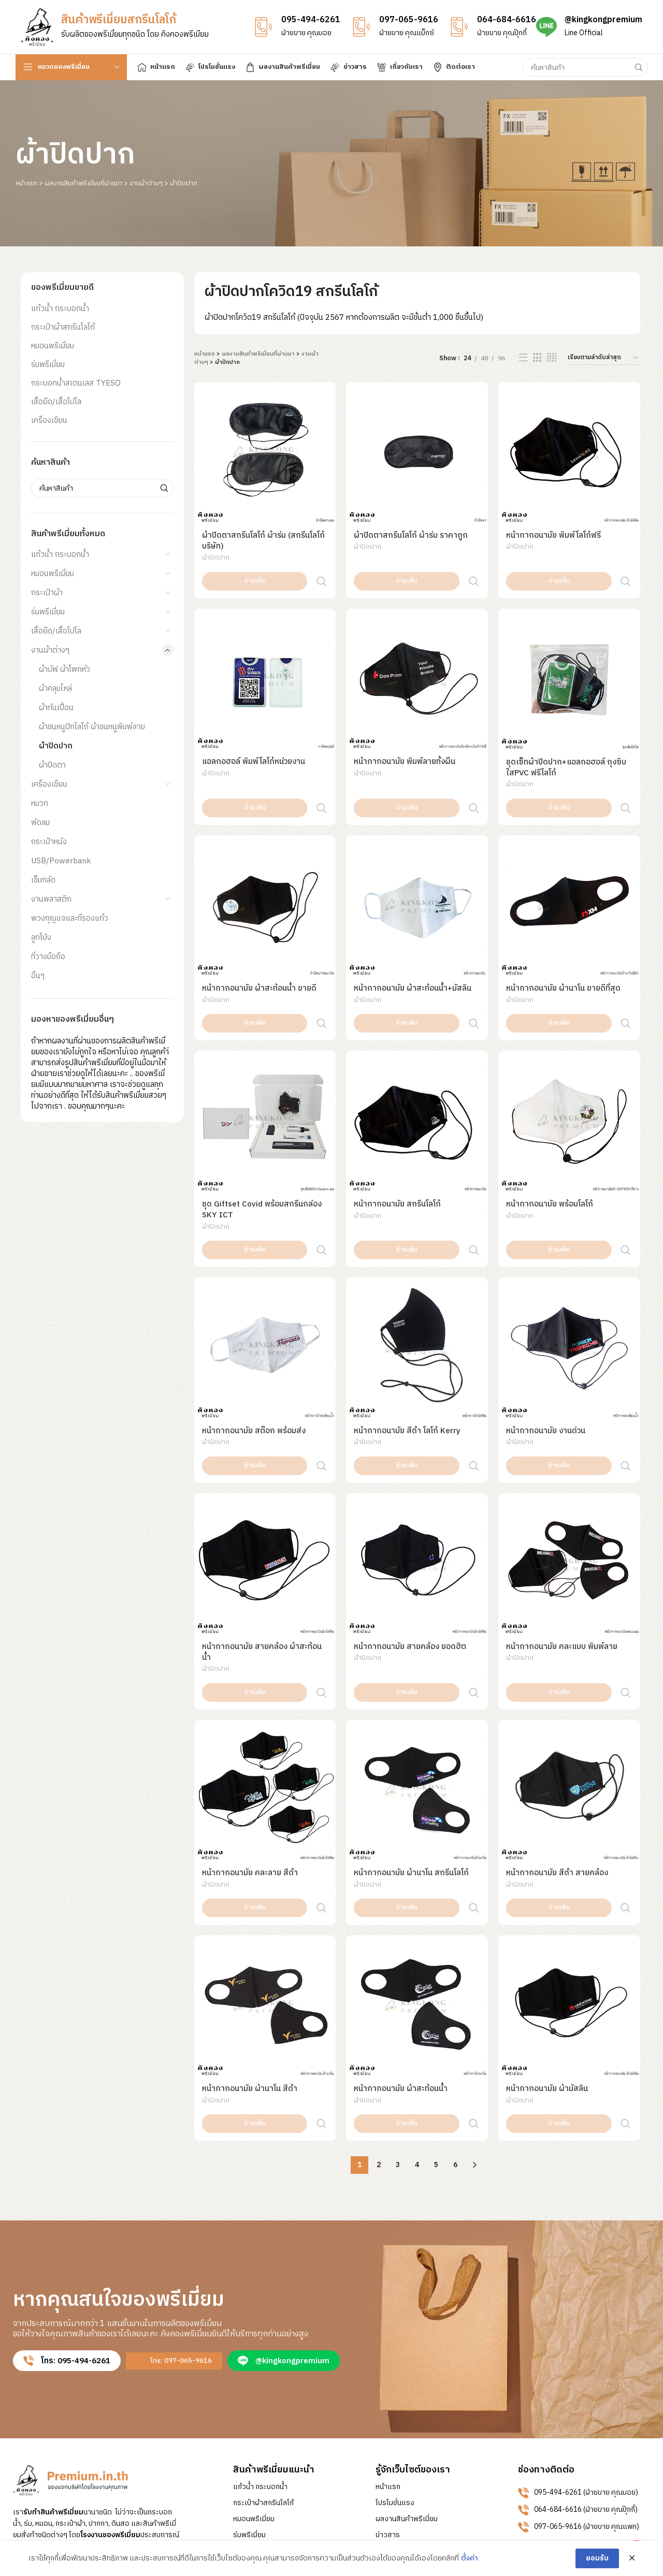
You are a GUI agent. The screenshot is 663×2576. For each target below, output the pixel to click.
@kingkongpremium (603, 20)
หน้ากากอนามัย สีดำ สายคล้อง (557, 1742)
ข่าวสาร (388, 2361)
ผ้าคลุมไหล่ (55, 688)
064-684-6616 (506, 20)
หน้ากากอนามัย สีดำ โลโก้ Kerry (407, 1343)
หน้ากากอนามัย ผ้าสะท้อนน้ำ (401, 1936)
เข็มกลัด (43, 880)
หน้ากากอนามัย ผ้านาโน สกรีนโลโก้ (411, 1742)
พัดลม (40, 822)
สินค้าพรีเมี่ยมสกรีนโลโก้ (118, 20)
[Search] (585, 67)
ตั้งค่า (469, 2558)
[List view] (523, 358)
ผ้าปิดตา (52, 765)
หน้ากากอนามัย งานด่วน (545, 1343)
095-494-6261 (310, 20)
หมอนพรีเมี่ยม (52, 346)
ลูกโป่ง (41, 937)
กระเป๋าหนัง (49, 841)
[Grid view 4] (551, 358)
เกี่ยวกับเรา (392, 2377)
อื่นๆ (38, 975)
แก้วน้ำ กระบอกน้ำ (60, 308)
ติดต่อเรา (390, 2393)
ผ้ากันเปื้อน (56, 707)
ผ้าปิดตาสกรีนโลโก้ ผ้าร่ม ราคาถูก (411, 535)
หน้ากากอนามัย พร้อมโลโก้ (549, 1138)
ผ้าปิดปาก (56, 746)
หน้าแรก (26, 183)
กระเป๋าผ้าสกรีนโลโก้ (63, 327)
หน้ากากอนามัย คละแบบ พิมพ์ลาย (561, 1538)
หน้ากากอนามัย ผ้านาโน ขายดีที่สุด (563, 944)
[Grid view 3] (537, 358)
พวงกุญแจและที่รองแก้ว (69, 918)
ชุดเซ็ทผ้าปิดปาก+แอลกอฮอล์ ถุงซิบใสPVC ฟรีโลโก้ (566, 746)
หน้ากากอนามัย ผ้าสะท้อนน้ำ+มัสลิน (412, 944)
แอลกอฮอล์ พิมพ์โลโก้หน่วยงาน (253, 739)
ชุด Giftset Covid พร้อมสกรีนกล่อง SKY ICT (262, 1144)
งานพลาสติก (51, 899)
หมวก (39, 803)
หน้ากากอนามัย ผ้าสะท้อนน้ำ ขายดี (259, 944)
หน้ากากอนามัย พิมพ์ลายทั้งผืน (404, 739)
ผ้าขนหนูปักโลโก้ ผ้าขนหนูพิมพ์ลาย (92, 726)
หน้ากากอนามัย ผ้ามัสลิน (547, 1936)
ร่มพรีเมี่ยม (48, 364)
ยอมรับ (597, 2558)
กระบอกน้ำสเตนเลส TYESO (76, 383)
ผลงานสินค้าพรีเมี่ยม (407, 2345)
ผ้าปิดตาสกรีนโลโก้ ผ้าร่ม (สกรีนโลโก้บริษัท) (263, 541)
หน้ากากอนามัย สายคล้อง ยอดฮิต (410, 1538)
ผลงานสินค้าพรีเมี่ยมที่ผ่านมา (83, 183)
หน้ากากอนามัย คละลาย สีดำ (250, 1742)
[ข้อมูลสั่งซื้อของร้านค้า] (603, 357)
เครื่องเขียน (49, 420)
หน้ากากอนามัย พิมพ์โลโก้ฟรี (553, 535)
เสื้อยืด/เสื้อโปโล (56, 401)
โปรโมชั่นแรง (395, 2329)
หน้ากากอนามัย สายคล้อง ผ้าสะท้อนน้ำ (262, 1543)
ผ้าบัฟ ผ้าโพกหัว (64, 669)
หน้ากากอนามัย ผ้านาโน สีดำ (249, 1936)
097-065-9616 (408, 20)
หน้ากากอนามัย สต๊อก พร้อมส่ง (254, 1343)
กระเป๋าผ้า (47, 592)
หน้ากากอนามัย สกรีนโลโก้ (397, 1138)
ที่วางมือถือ (48, 956)
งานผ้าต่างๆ (146, 183)
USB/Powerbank (61, 861)
